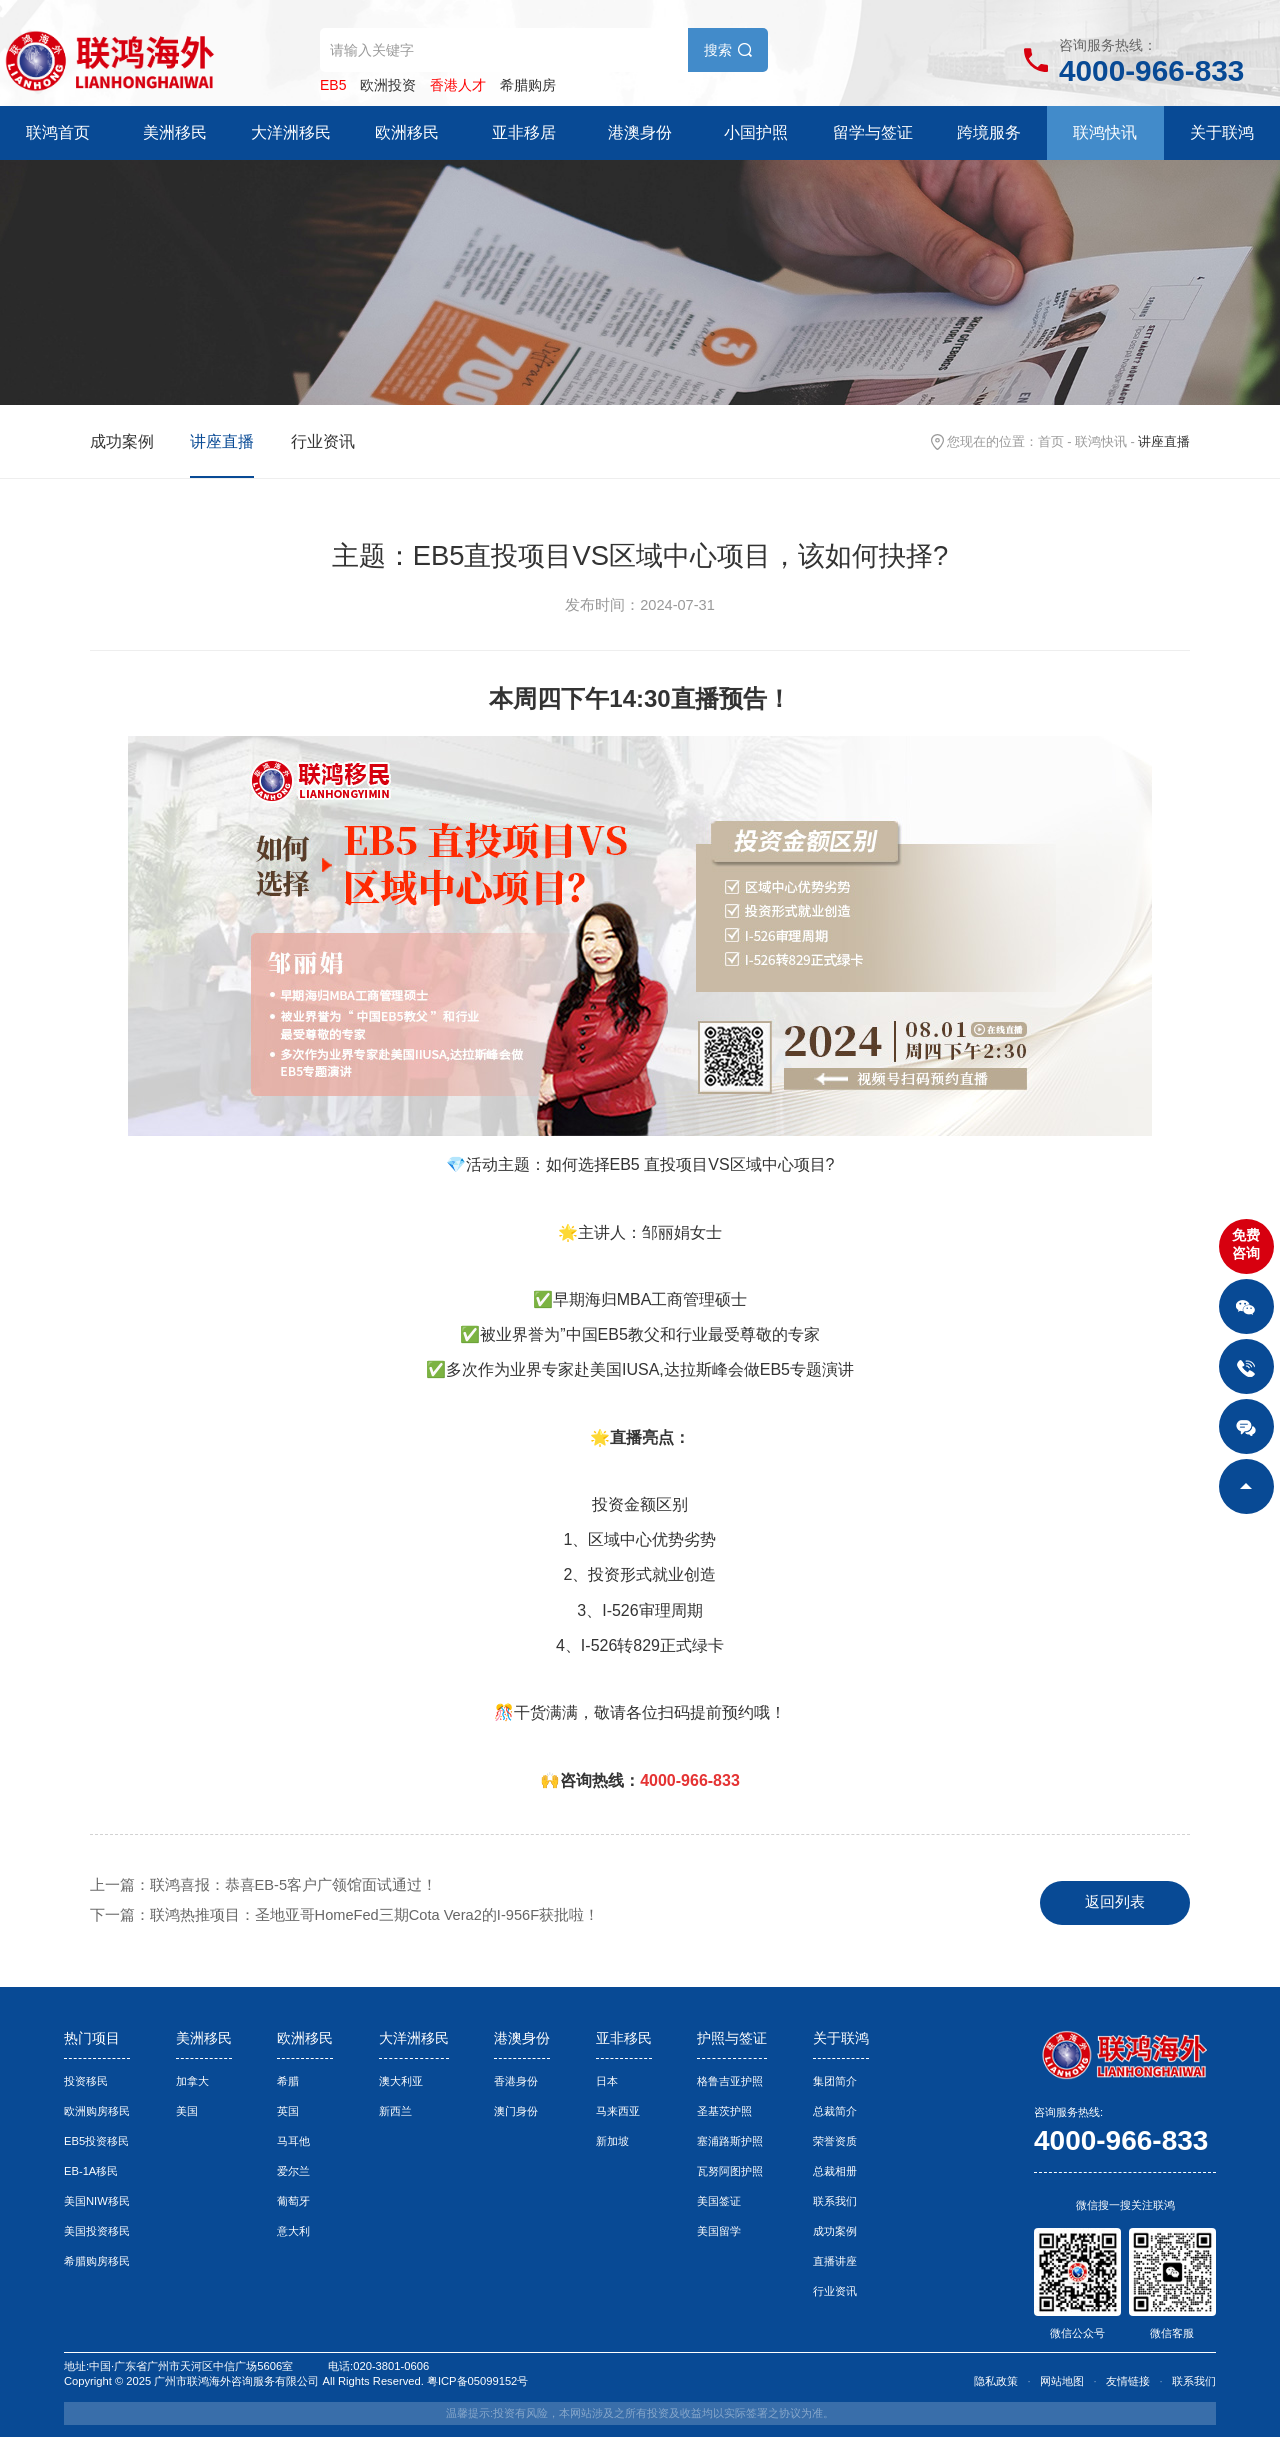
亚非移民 (624, 2038)
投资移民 (86, 2081)
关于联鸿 (1222, 132)
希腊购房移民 (97, 2261)
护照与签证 (732, 2038)
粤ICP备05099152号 (477, 2381)
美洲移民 (175, 132)
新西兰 (395, 2111)
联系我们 (835, 2201)
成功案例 (122, 441)
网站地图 (1062, 2381)
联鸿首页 (58, 132)
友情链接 (1128, 2381)
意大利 (293, 2231)
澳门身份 (516, 2111)
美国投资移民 (97, 2231)
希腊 (288, 2081)
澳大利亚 (401, 2081)
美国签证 (719, 2201)
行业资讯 (323, 441)
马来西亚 (618, 2111)
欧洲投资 (388, 85)
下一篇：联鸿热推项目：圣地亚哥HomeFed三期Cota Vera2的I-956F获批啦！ (344, 1915)
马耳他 (293, 2141)
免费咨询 (1246, 1244)
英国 (288, 2111)
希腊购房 (528, 85)
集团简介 (835, 2081)
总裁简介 (835, 2111)
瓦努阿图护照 (730, 2171)
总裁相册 (835, 2171)
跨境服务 (989, 132)
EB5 (333, 85)
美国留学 (719, 2231)
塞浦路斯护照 (730, 2141)
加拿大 (192, 2081)
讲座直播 (222, 441)
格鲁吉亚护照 (730, 2081)
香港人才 (458, 85)
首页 (1051, 441)
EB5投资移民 (96, 2141)
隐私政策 (996, 2381)
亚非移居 (524, 132)
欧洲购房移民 (97, 2111)
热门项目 (92, 2038)
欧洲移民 (407, 132)
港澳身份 (640, 132)
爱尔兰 (293, 2171)
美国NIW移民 (97, 2201)
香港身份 (516, 2081)
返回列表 (1115, 1902)
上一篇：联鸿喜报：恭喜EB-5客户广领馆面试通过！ (263, 1885)
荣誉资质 (835, 2141)
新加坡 (612, 2141)
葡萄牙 (293, 2201)
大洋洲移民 (291, 132)
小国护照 (756, 132)
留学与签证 (873, 132)
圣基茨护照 (724, 2111)
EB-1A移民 (91, 2171)
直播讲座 (835, 2261)
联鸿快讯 (1105, 132)
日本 (607, 2081)
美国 (187, 2111)
